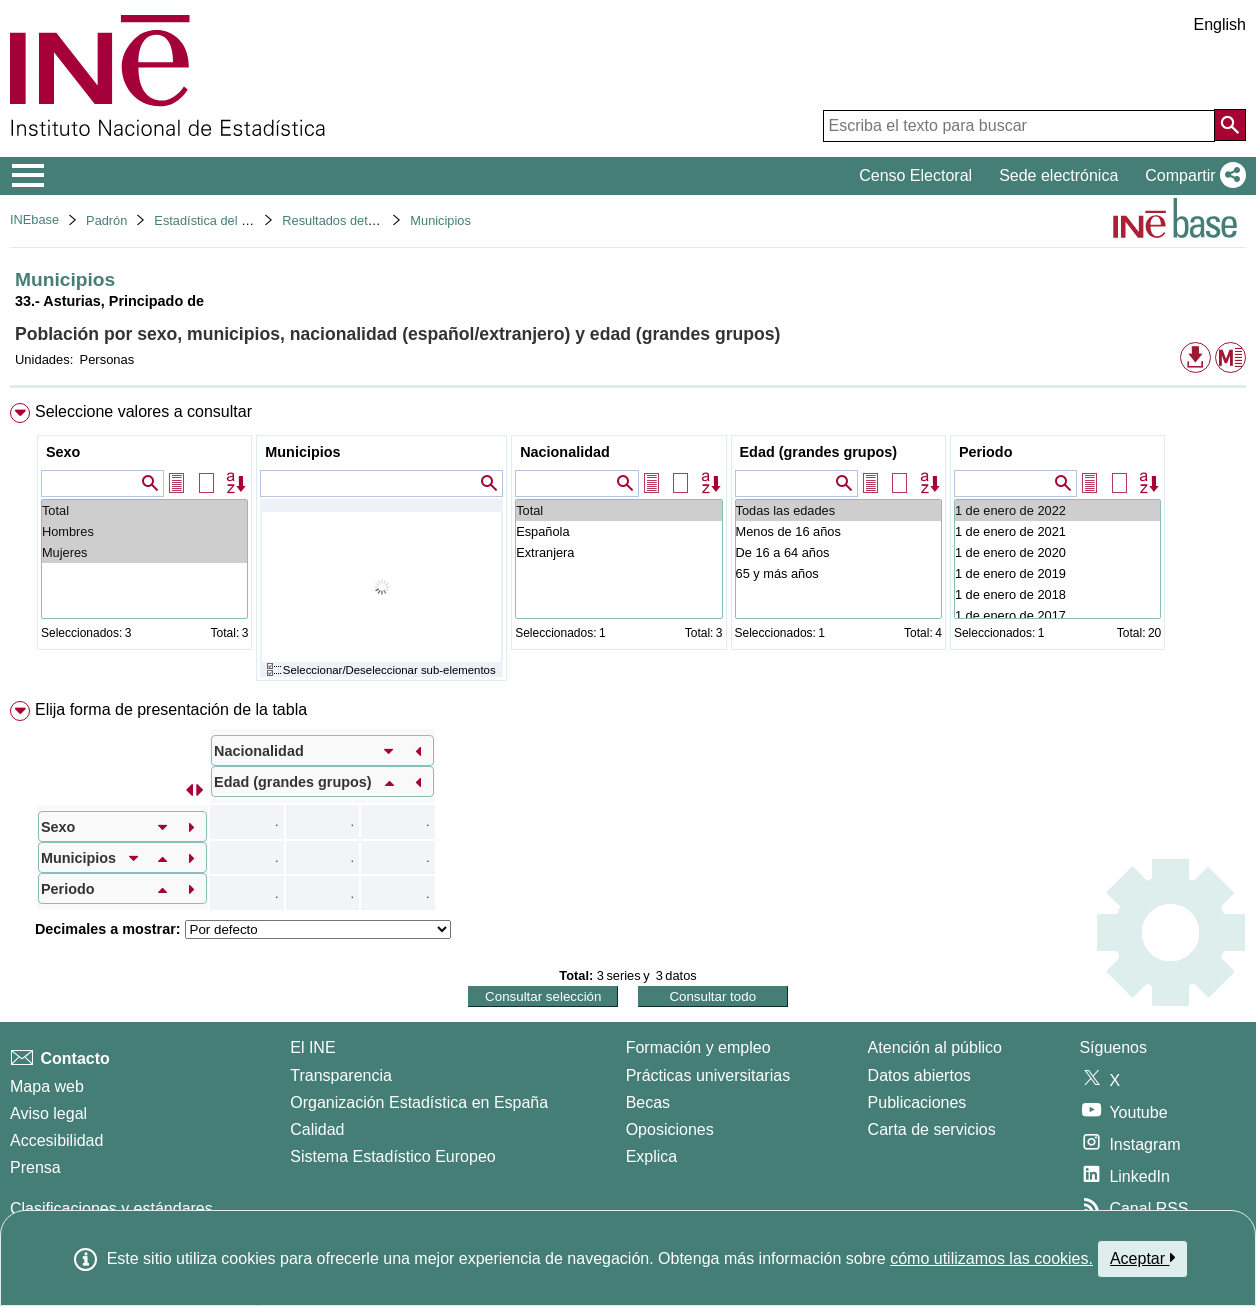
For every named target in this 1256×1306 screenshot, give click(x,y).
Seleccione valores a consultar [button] (143, 411)
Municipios (440, 220)
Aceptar (1142, 1258)
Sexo (63, 452)
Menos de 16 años (838, 531)
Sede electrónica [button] (1058, 175)
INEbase (34, 219)
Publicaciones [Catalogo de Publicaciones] (917, 1102)
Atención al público (935, 1047)
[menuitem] (628, 546)
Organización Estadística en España (419, 1102)
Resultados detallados (345, 220)
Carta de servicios (932, 1129)
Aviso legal (48, 1113)
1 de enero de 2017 (1057, 615)
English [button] (1220, 24)
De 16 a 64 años (838, 552)
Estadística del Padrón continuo (244, 220)
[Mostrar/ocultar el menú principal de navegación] (28, 176)
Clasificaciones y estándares (111, 1208)
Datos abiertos (919, 1075)
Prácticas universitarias (708, 1075)
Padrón (106, 220)
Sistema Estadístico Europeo (392, 1156)
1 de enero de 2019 (1057, 573)
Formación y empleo (698, 1047)
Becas (648, 1102)
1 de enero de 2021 (1057, 531)
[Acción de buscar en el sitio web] (1230, 125)
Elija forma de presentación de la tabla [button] (171, 709)
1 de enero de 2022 (1057, 510)
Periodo (986, 452)
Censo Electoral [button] (915, 175)
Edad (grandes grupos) (819, 452)
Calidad (317, 1129)
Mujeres (144, 552)
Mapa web (47, 1086)
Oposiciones (670, 1129)
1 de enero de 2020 (1057, 552)
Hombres (144, 531)
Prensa (35, 1167)
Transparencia (341, 1075)
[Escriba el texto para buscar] (1019, 126)
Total (144, 510)
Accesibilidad (56, 1140)
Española (618, 531)
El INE (312, 1047)
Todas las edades (838, 510)
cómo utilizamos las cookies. (991, 1258)
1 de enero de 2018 (1057, 594)
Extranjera (618, 552)
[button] (1191, 176)
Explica (652, 1156)
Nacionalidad (565, 452)
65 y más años (838, 573)
